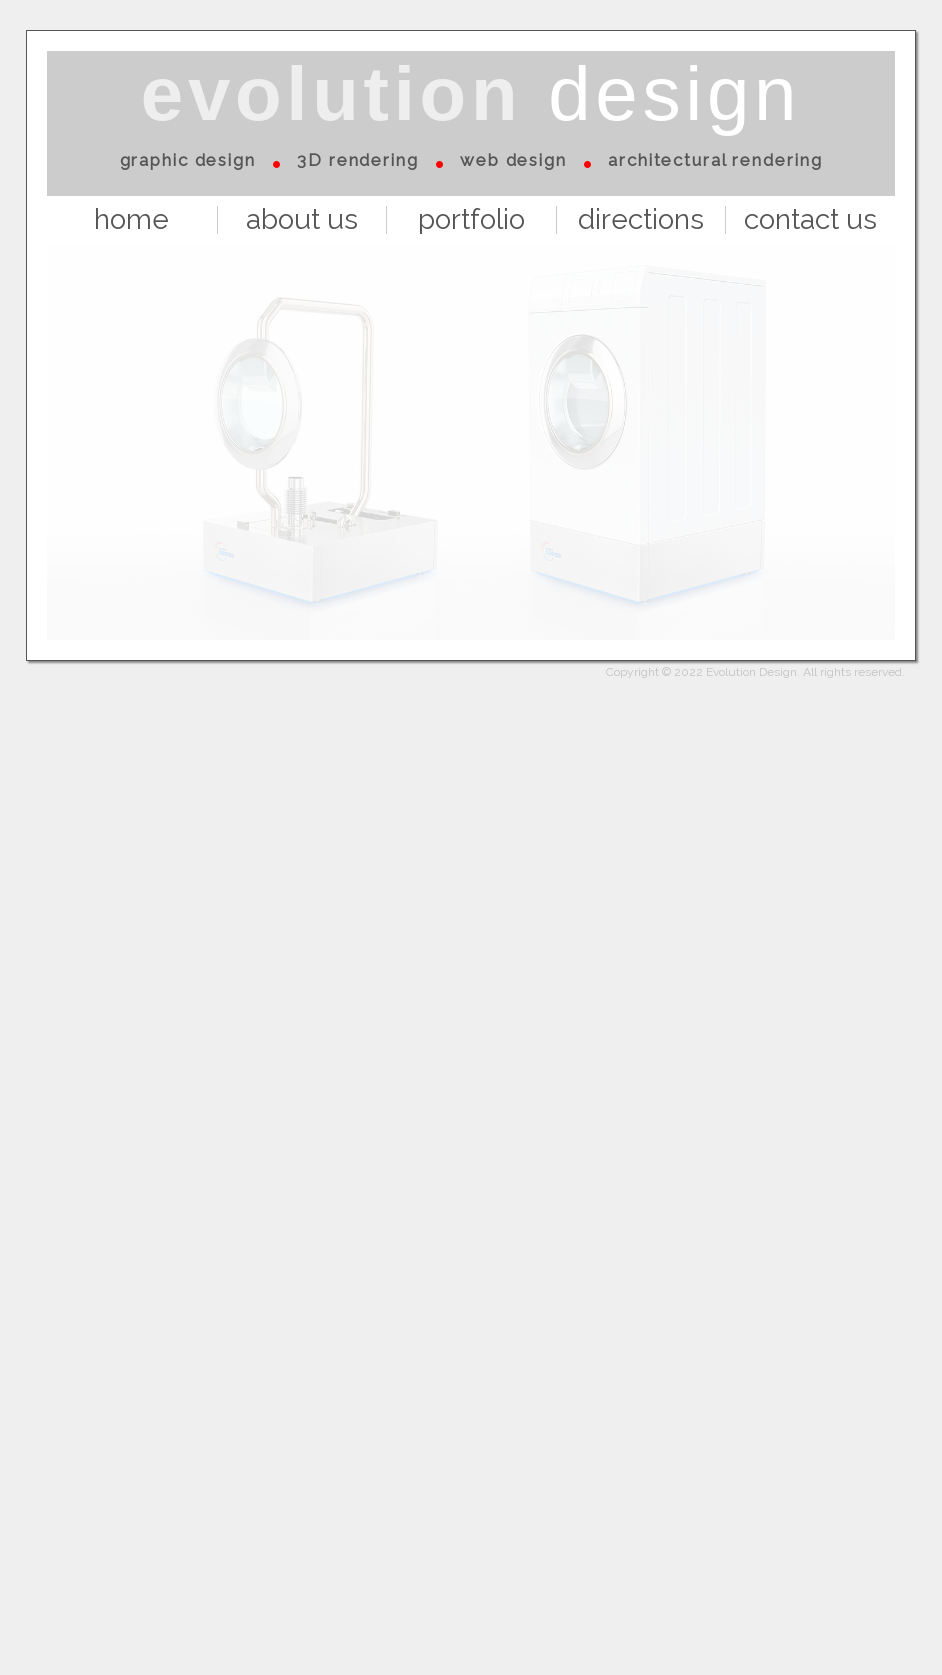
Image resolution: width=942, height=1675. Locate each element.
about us (302, 220)
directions (641, 220)
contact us (810, 220)
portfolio (471, 220)
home (131, 220)
